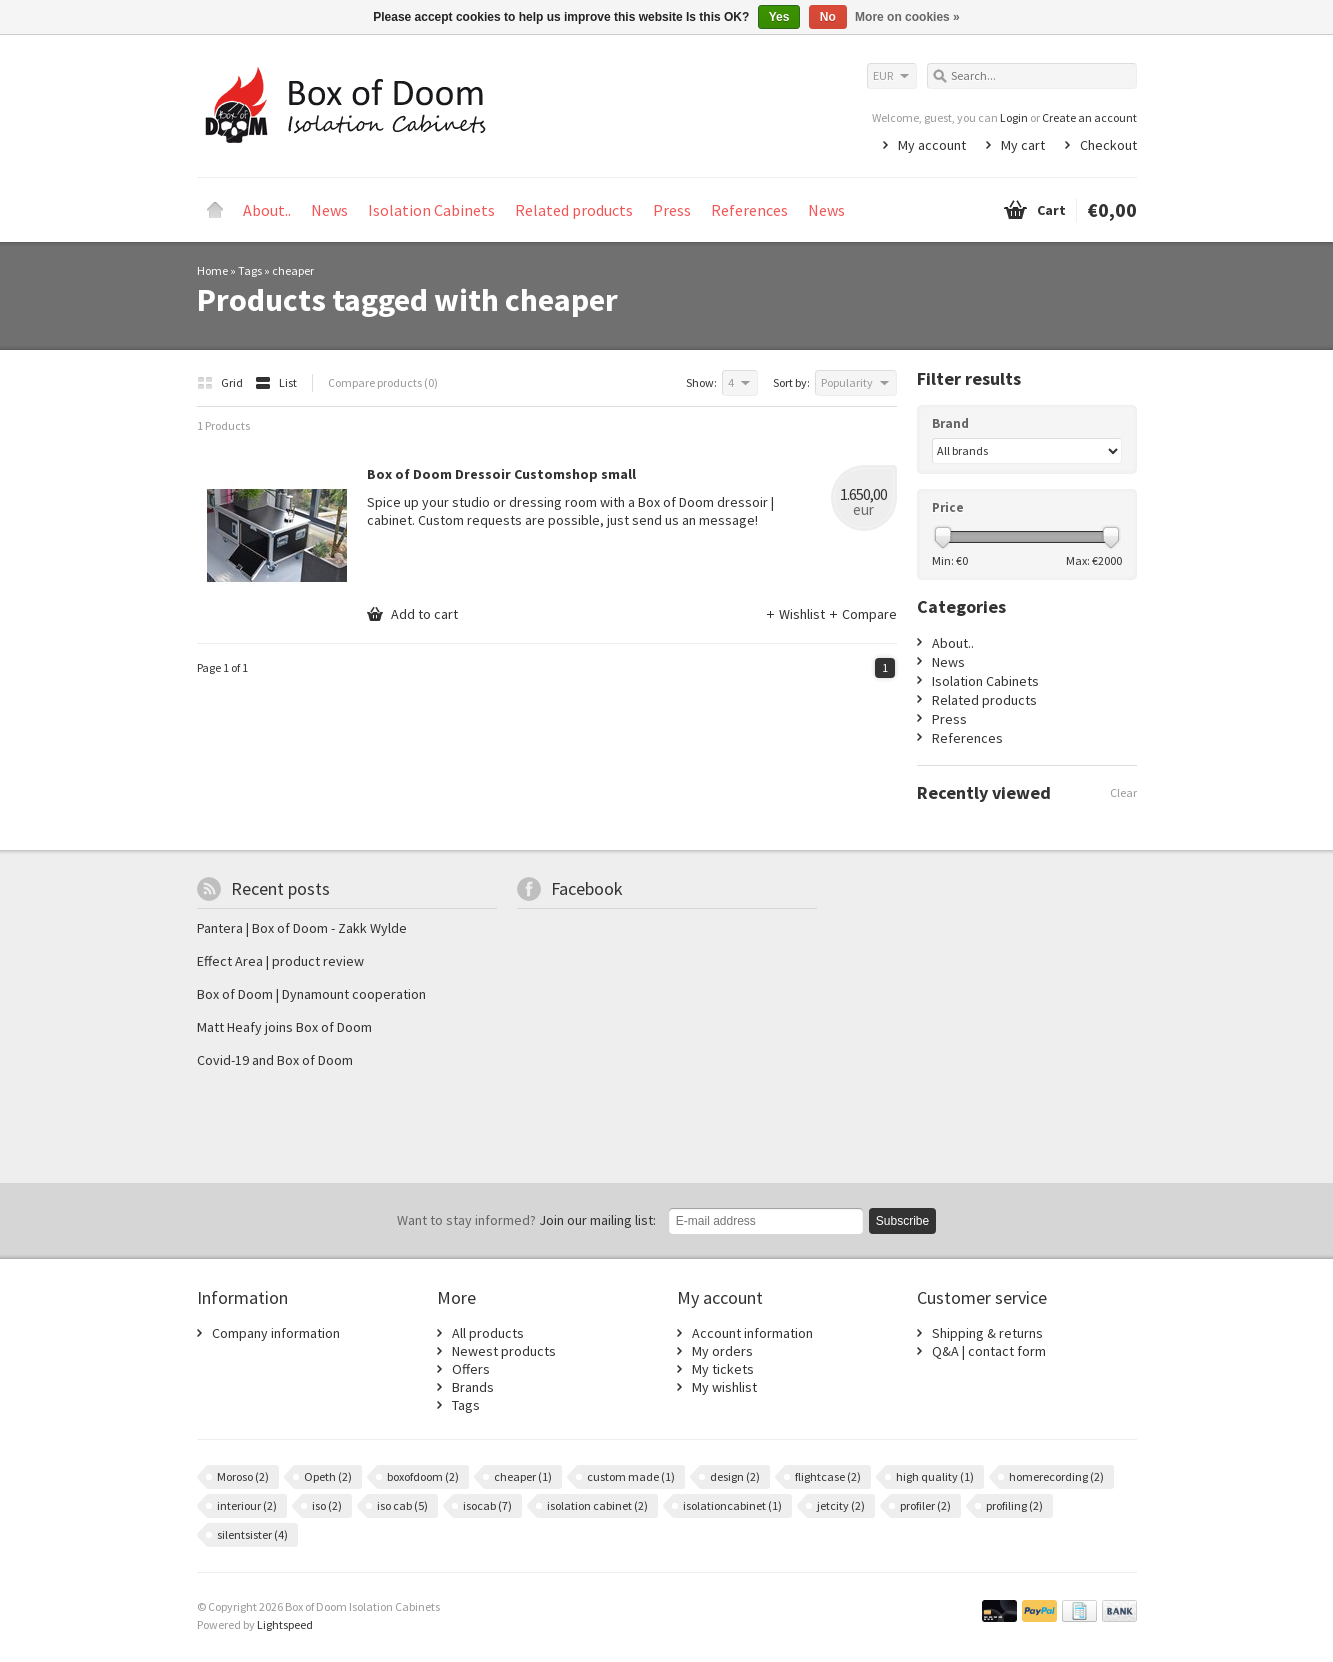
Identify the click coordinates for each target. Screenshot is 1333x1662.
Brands (473, 1387)
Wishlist (796, 614)
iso (327, 1505)
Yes (779, 17)
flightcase (828, 1476)
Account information (752, 1333)
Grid (221, 382)
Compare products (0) (383, 382)
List (276, 382)
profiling (1014, 1505)
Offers (471, 1369)
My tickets (723, 1369)
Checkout (1108, 145)
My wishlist (724, 1387)
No (828, 17)
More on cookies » (907, 17)
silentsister (252, 1534)
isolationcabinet (732, 1505)
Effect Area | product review (280, 961)
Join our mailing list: (526, 1220)
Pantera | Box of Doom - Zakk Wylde (302, 928)
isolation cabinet (597, 1505)
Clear (1123, 792)
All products (488, 1333)
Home (215, 210)
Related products (574, 210)
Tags (250, 270)
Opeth (328, 1476)
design (735, 1476)
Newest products (504, 1351)
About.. (267, 210)
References (749, 210)
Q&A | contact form (989, 1351)
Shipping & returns (987, 1333)
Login (1014, 117)
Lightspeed (285, 1624)
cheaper (293, 270)
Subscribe (902, 1221)
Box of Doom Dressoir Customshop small (501, 474)
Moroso (243, 1476)
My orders (722, 1351)
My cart (1023, 145)
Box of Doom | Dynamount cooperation (311, 994)
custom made (631, 1476)
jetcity (841, 1505)
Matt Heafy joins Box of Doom (284, 1027)
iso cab (402, 1505)
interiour (247, 1505)
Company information (276, 1333)
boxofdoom (423, 1476)
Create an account (1089, 117)
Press (672, 210)
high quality (935, 1476)
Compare (862, 614)
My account (932, 145)
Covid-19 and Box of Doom (275, 1060)
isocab (487, 1505)
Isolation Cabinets (431, 210)
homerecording (1056, 1476)
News (329, 210)
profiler (925, 1505)
